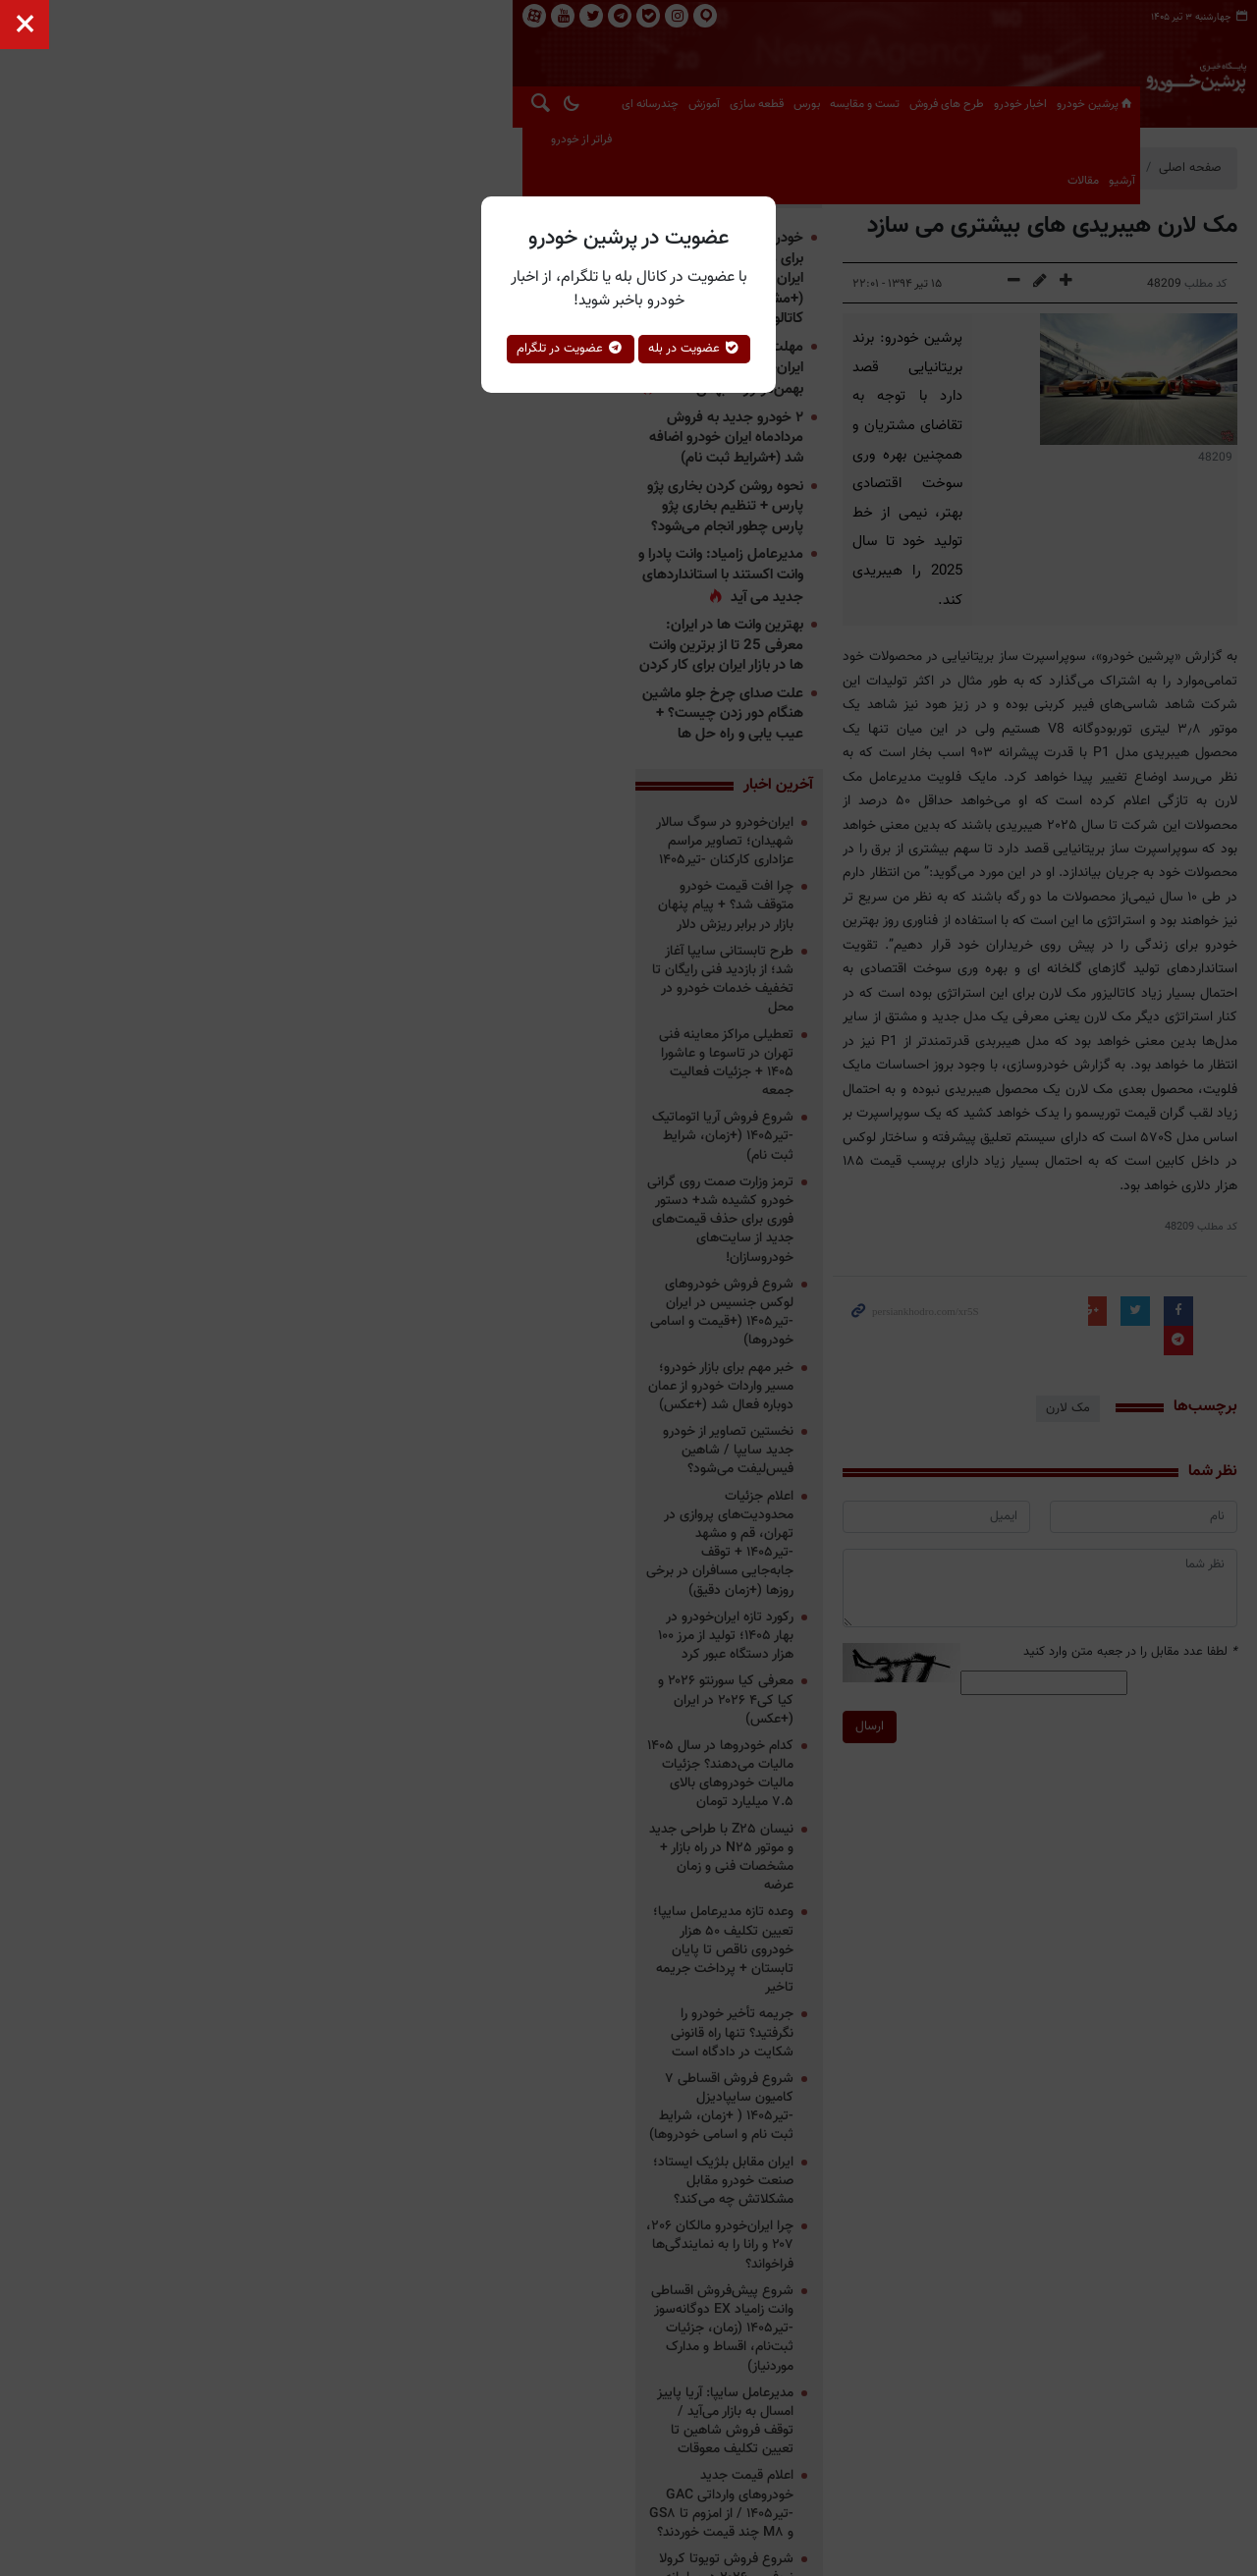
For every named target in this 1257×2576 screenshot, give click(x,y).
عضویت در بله (694, 348)
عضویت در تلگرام (571, 348)
